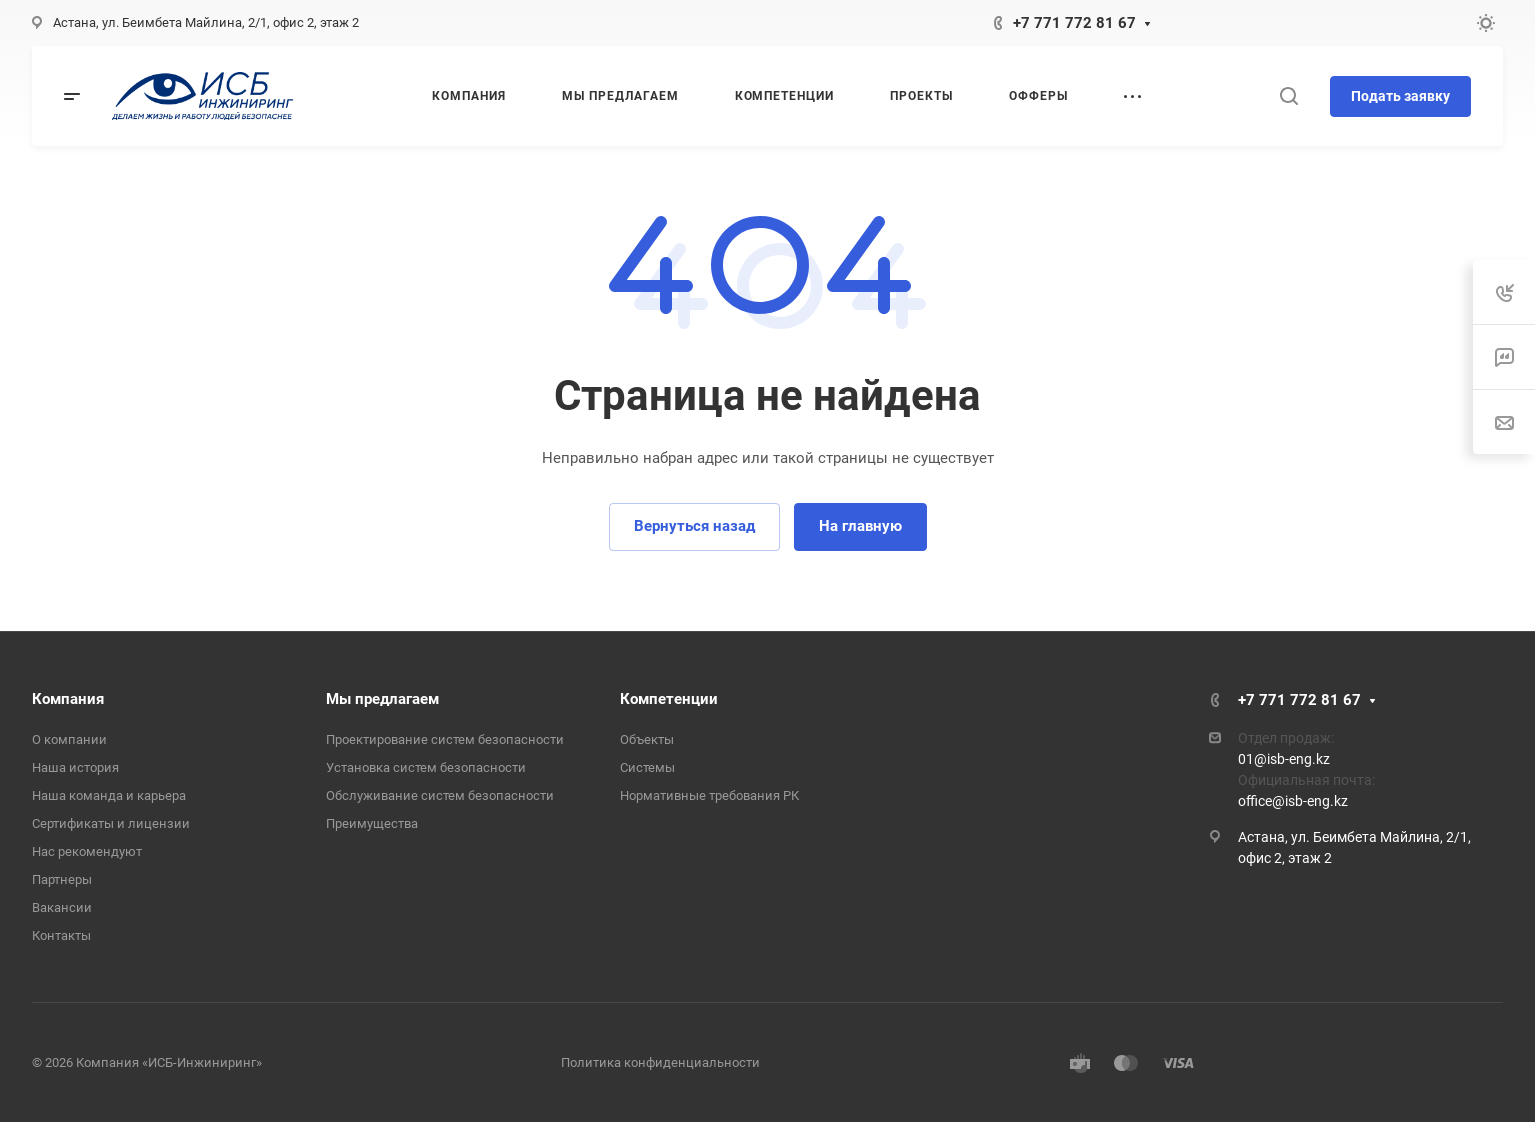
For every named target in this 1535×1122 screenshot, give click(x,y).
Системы (647, 767)
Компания (68, 699)
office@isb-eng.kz (1293, 801)
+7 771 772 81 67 (1074, 23)
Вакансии (62, 907)
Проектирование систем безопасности (445, 739)
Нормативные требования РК (709, 795)
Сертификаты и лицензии (111, 823)
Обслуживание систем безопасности (440, 795)
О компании (69, 739)
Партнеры (62, 879)
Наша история (75, 767)
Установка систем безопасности (426, 767)
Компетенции (669, 699)
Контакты (61, 935)
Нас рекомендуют (87, 851)
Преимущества (372, 823)
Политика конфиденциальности (660, 1062)
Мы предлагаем (382, 699)
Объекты (647, 739)
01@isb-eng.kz (1284, 759)
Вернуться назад (694, 526)
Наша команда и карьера (109, 795)
